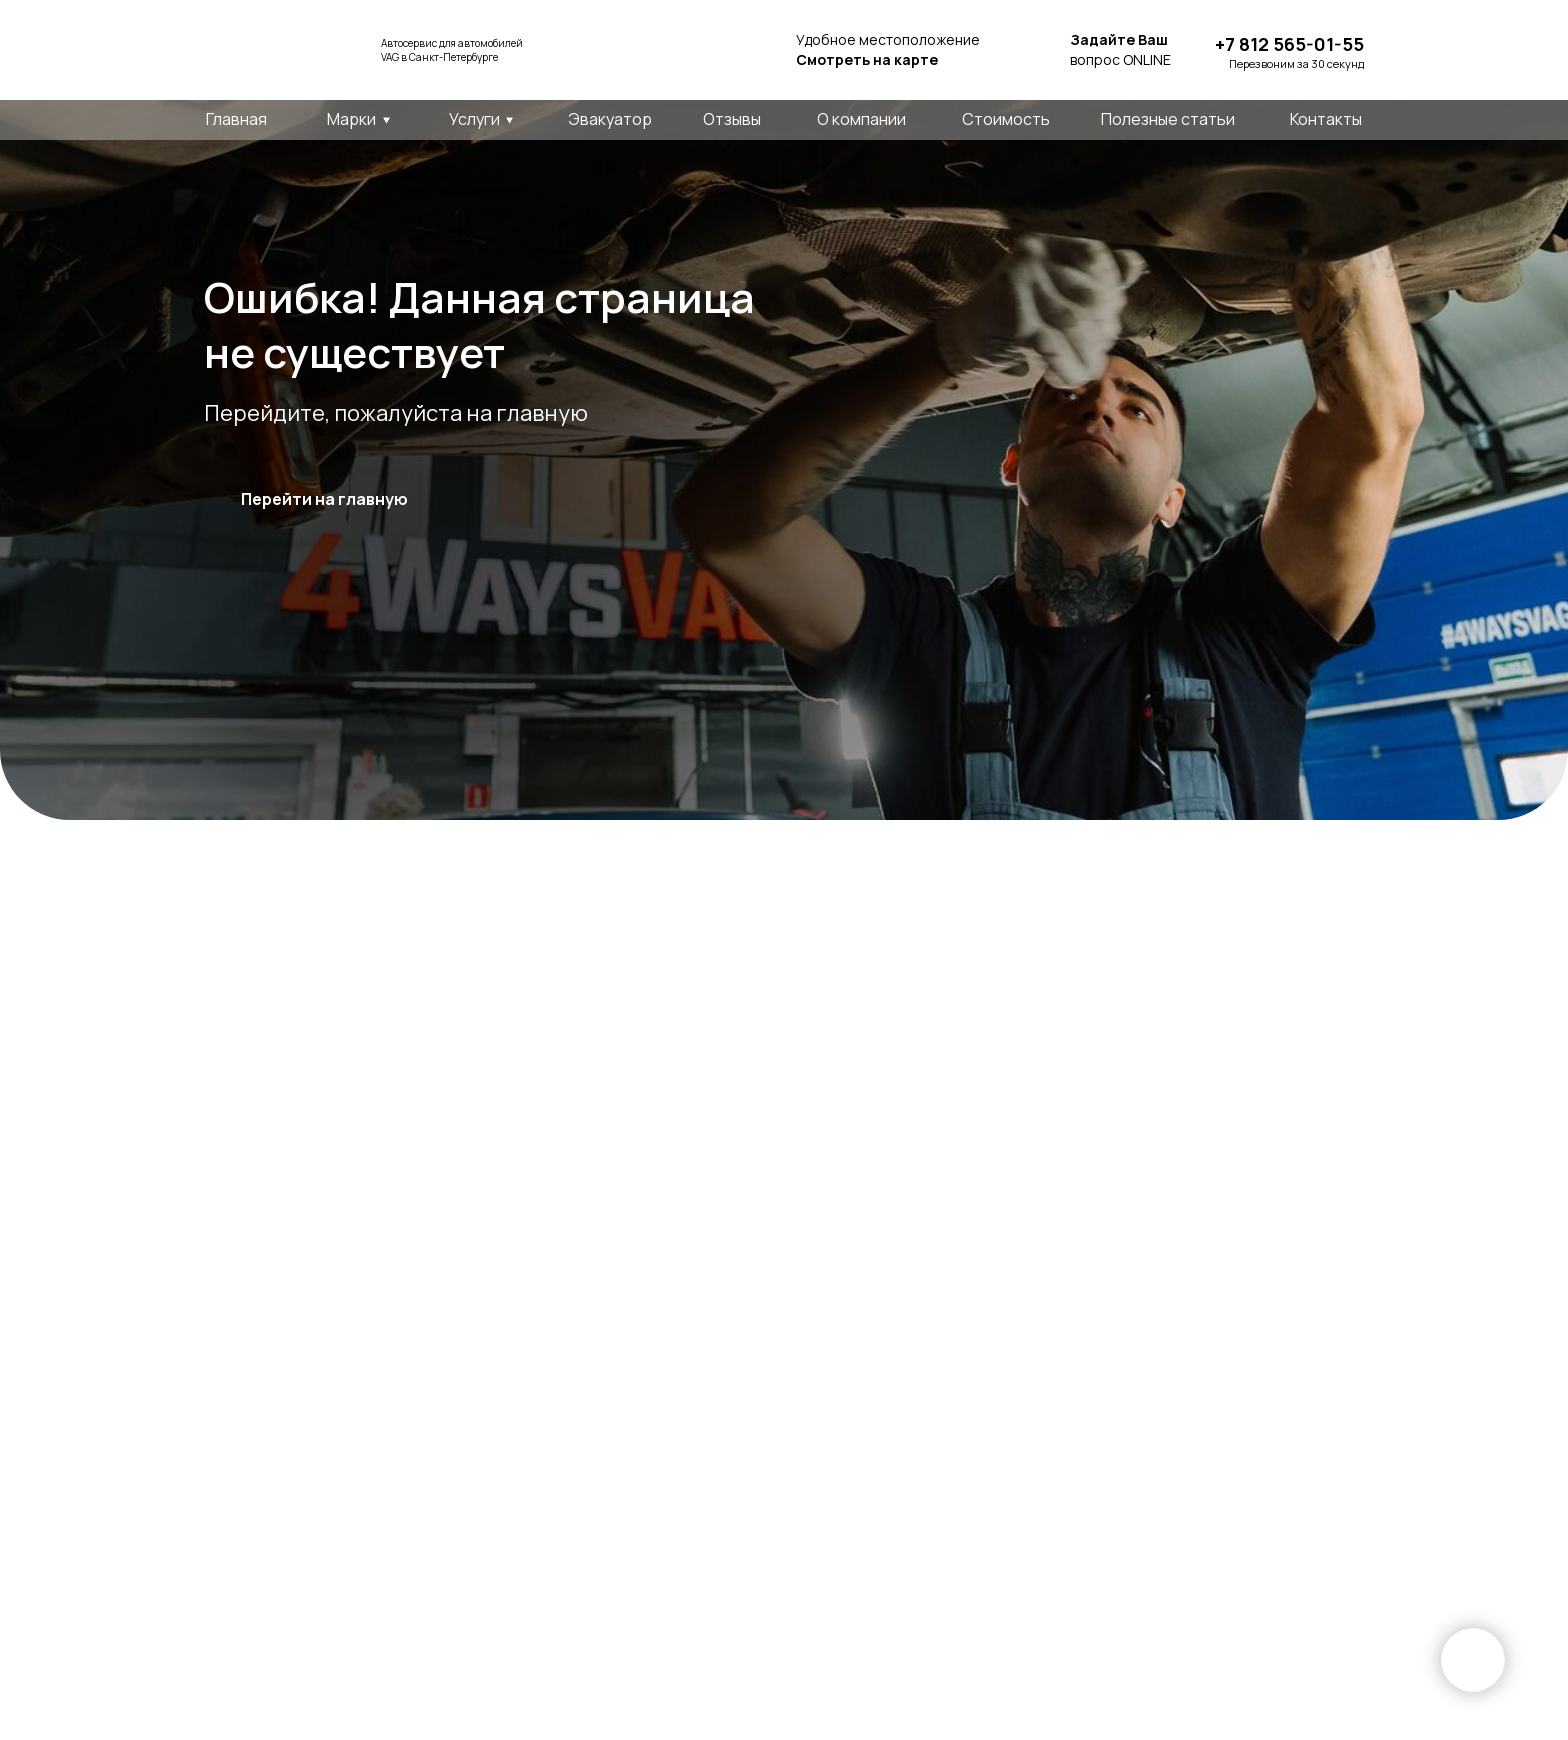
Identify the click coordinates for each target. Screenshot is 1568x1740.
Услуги (474, 119)
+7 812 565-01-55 (1289, 44)
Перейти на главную (324, 499)
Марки (351, 119)
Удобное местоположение (888, 49)
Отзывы (732, 119)
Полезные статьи (1168, 119)
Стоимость (1006, 119)
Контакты (1326, 119)
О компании (861, 119)
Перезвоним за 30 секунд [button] (1296, 63)
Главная (236, 119)
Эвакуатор (610, 119)
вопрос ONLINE (1120, 49)
